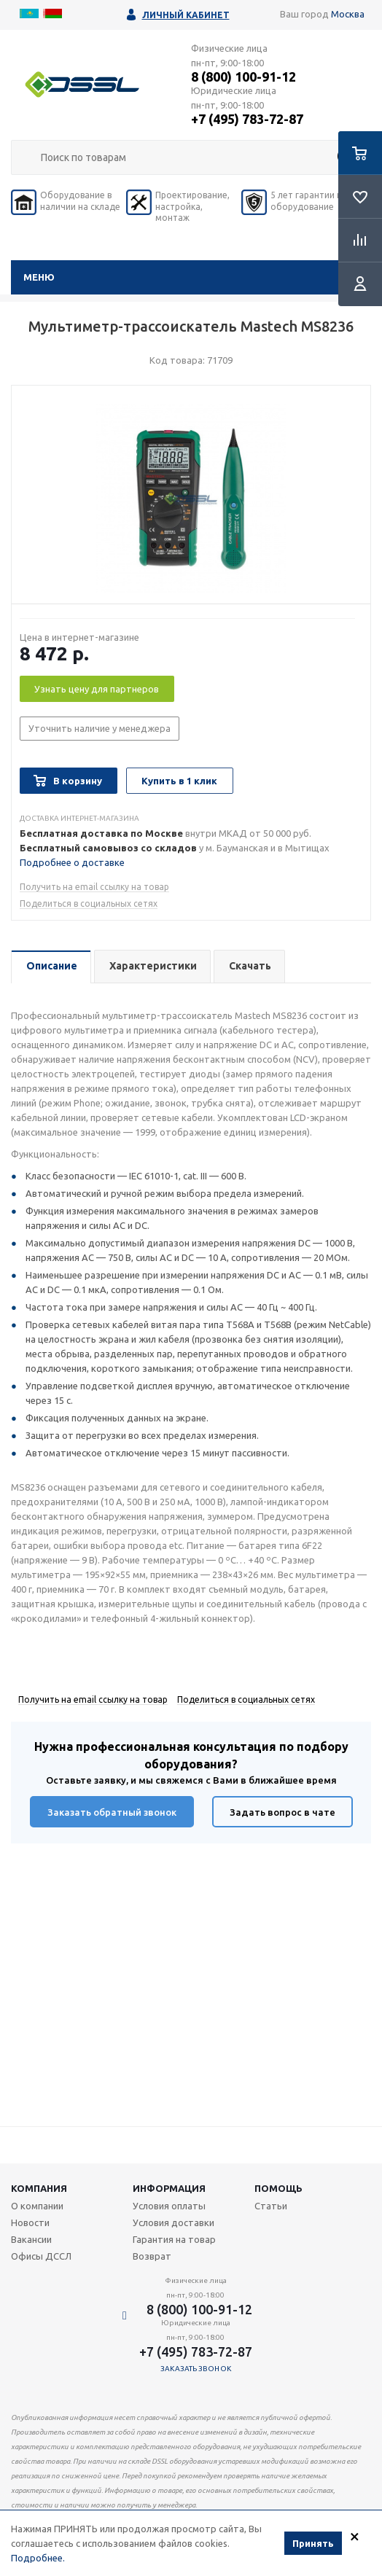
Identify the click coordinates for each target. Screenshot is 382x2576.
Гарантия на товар (174, 2239)
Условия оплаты (169, 2206)
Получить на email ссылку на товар (94, 886)
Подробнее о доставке (72, 862)
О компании (37, 2206)
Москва (348, 14)
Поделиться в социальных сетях (88, 903)
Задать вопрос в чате (282, 1812)
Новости (30, 2222)
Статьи (270, 2206)
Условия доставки (173, 2222)
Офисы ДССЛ (41, 2256)
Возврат (152, 2256)
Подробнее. (38, 2559)
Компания (39, 2188)
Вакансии (31, 2239)
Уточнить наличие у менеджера (99, 728)
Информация (169, 2188)
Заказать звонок (195, 2369)
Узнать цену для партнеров (96, 689)
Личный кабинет (186, 15)
